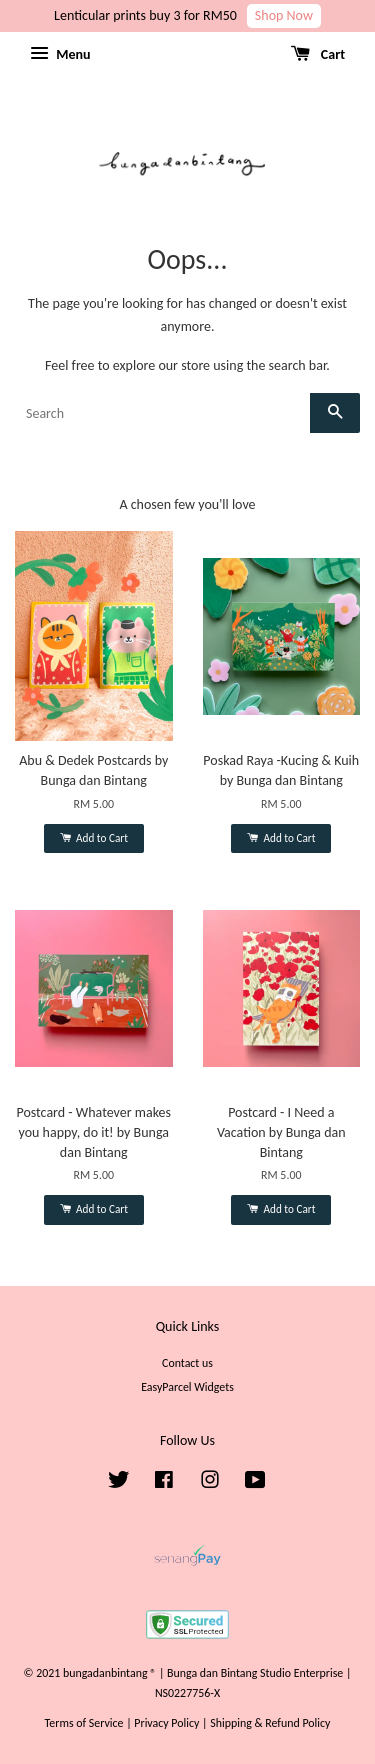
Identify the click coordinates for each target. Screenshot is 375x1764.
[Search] (162, 413)
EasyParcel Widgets (187, 1387)
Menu (60, 54)
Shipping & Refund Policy (270, 1723)
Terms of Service (84, 1723)
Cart (318, 54)
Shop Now (284, 15)
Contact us (187, 1363)
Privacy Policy (166, 1723)
